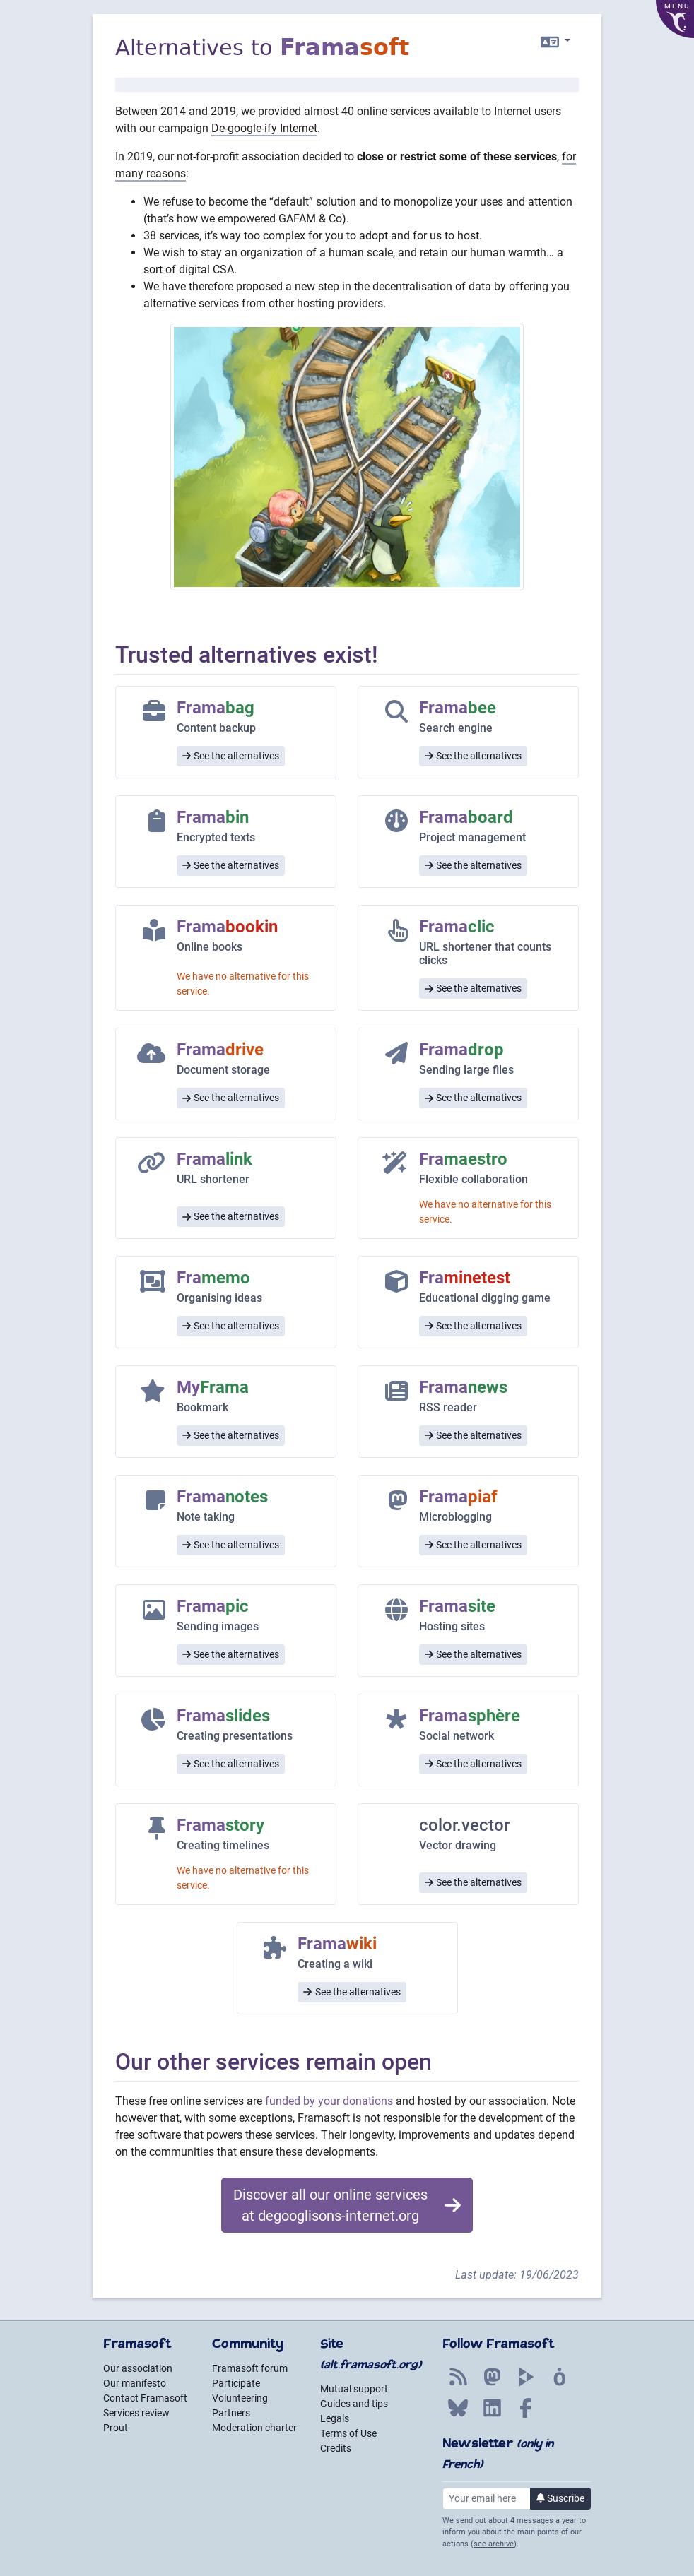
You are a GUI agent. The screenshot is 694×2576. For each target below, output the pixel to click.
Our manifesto (134, 2383)
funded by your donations (329, 2101)
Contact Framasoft (145, 2398)
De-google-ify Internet (264, 128)
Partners (231, 2412)
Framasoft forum (250, 2368)
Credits (335, 2448)
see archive (494, 2543)
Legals (334, 2418)
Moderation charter (254, 2427)
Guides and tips (354, 2403)
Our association (137, 2368)
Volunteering (240, 2398)
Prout (115, 2427)
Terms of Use (348, 2433)
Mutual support (354, 2388)
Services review (136, 2412)
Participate (236, 2383)
